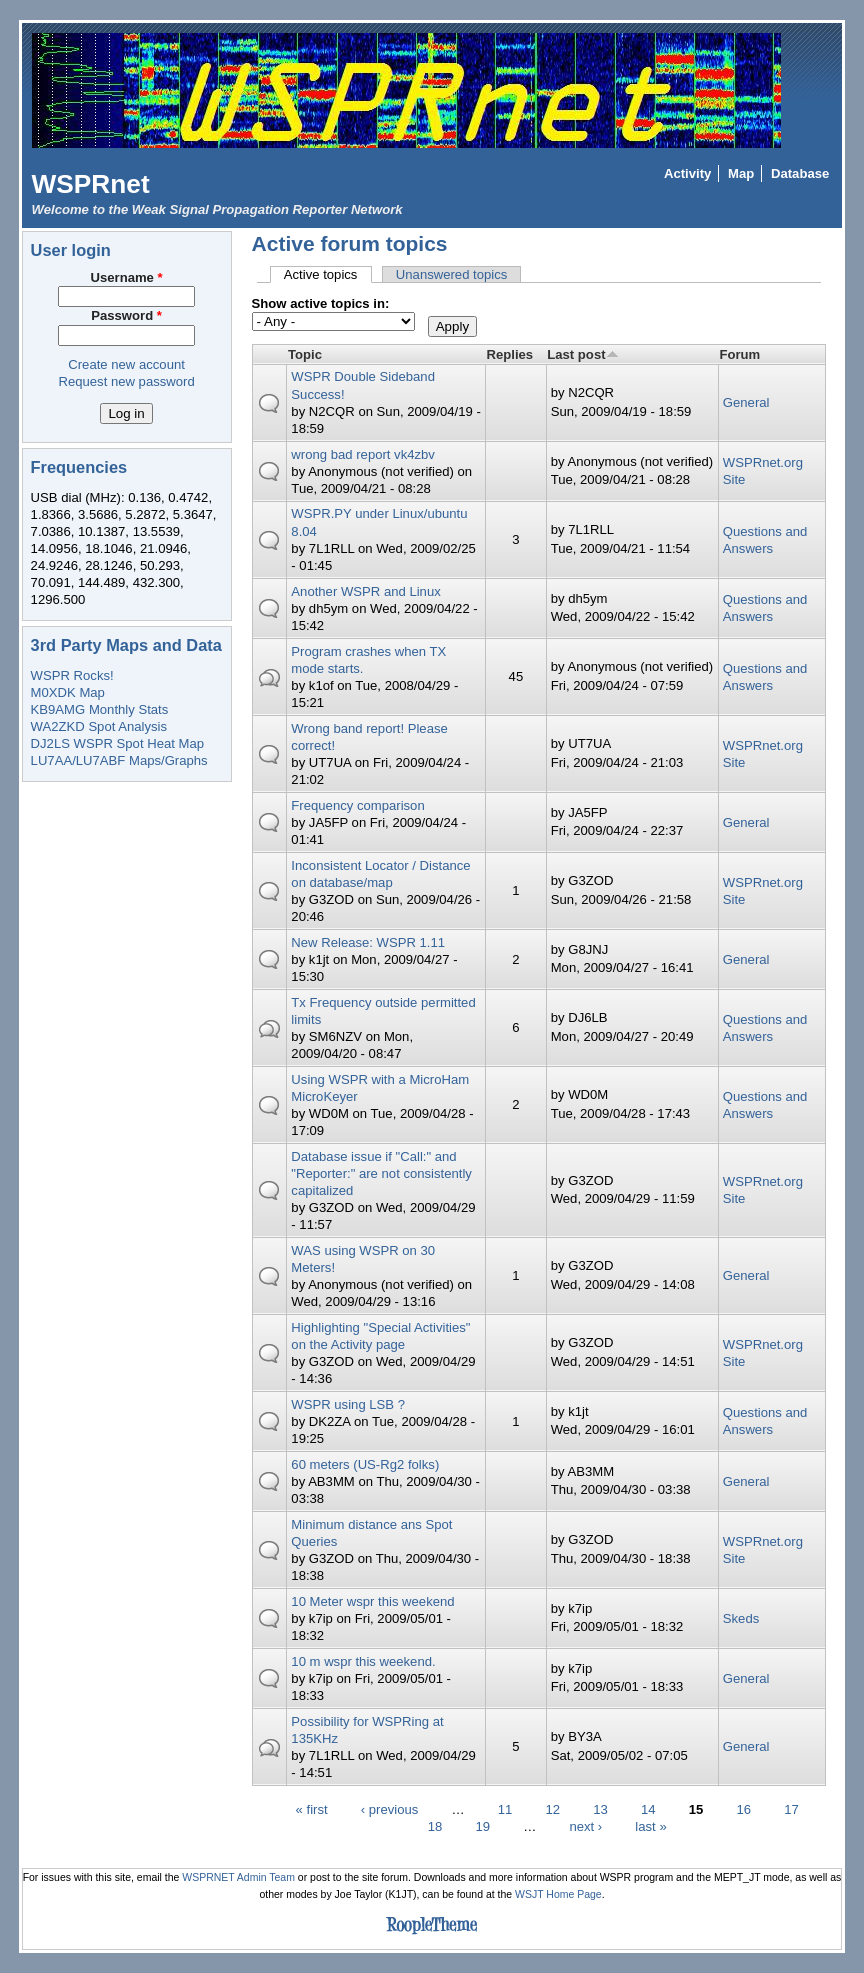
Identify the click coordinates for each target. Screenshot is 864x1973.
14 (648, 1809)
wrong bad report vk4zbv (363, 454)
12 (553, 1809)
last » (650, 1826)
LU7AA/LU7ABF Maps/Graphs (119, 760)
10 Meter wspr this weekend (372, 1601)
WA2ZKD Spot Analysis (99, 726)
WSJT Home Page (558, 1894)
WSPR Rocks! (72, 675)
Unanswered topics (452, 274)
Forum (739, 354)
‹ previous (390, 1809)
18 (435, 1826)
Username (127, 277)
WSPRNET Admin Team (238, 1877)
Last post (582, 354)
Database (800, 173)
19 (482, 1826)
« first (312, 1809)
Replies (510, 354)
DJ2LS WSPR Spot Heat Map (117, 743)
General (746, 402)
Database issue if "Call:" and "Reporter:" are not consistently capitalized (381, 1173)
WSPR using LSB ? (348, 1404)
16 (743, 1809)
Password (126, 315)
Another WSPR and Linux (365, 591)
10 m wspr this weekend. (363, 1661)
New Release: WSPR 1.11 (368, 942)
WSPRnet (91, 184)
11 (505, 1809)
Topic (305, 354)
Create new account (126, 364)
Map (741, 173)
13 (600, 1809)
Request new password (126, 381)
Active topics (328, 274)
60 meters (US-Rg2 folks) (365, 1464)
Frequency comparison (357, 805)
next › (585, 1826)
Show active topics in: (321, 303)
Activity (687, 173)
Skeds (741, 1618)
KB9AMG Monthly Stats (100, 709)
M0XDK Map (68, 692)
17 (791, 1809)
